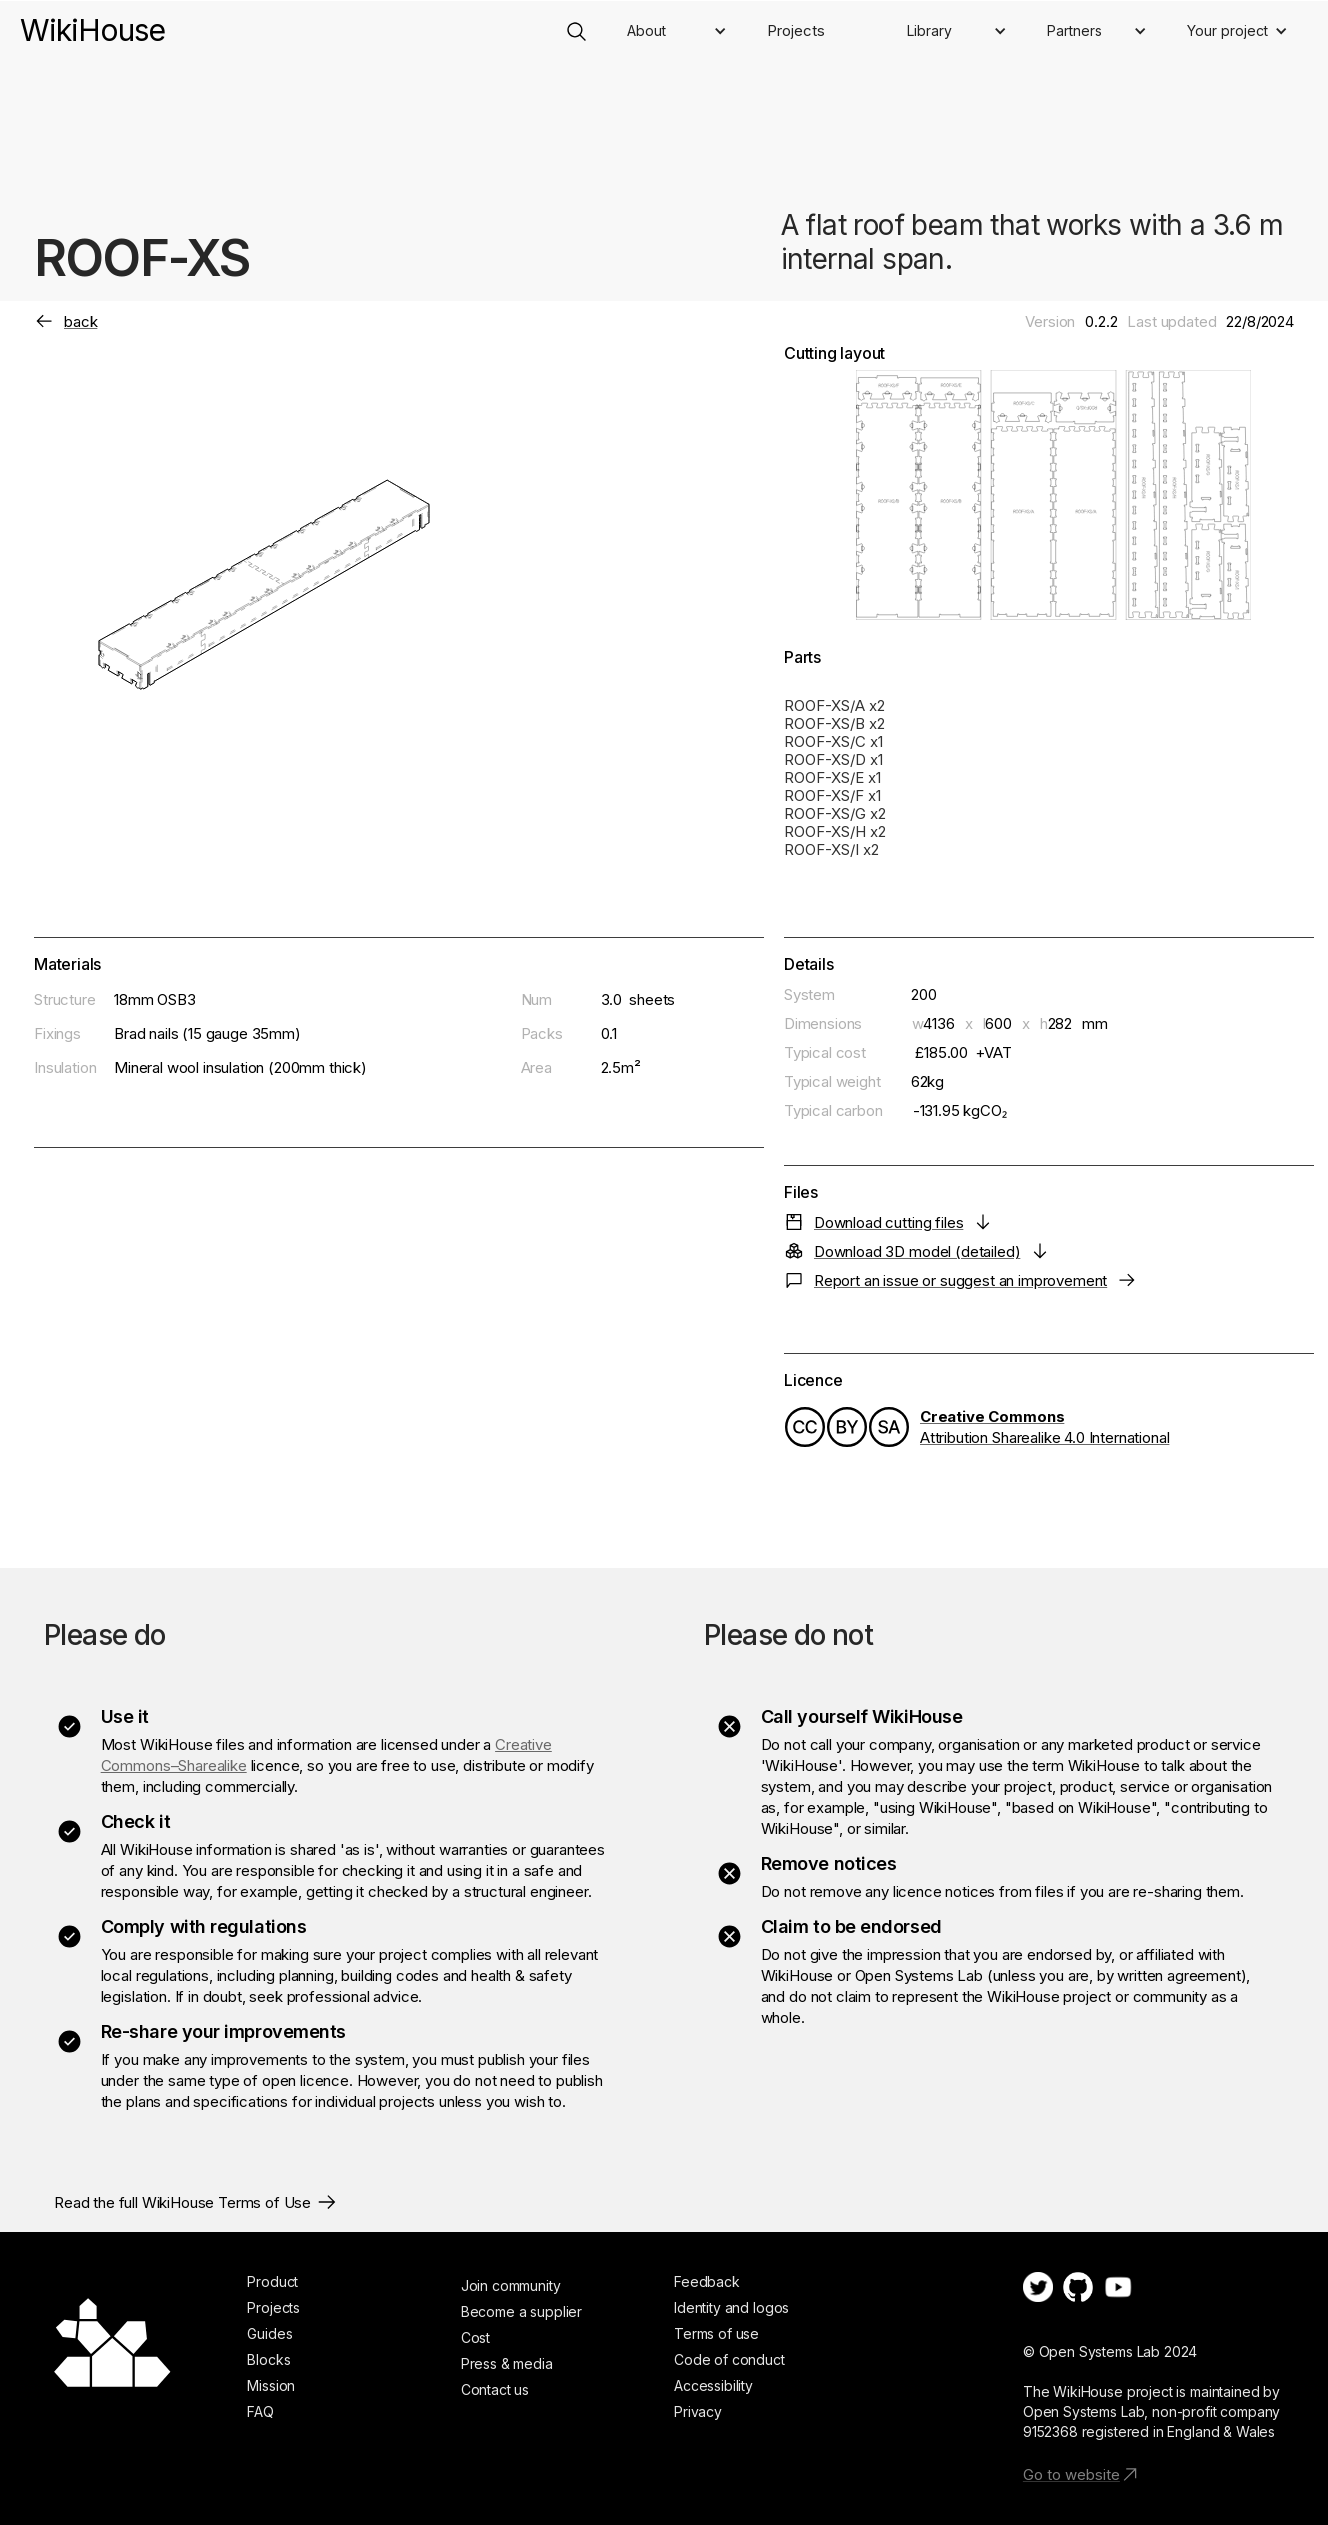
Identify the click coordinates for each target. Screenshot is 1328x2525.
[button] (677, 30)
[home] (92, 20)
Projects (796, 30)
